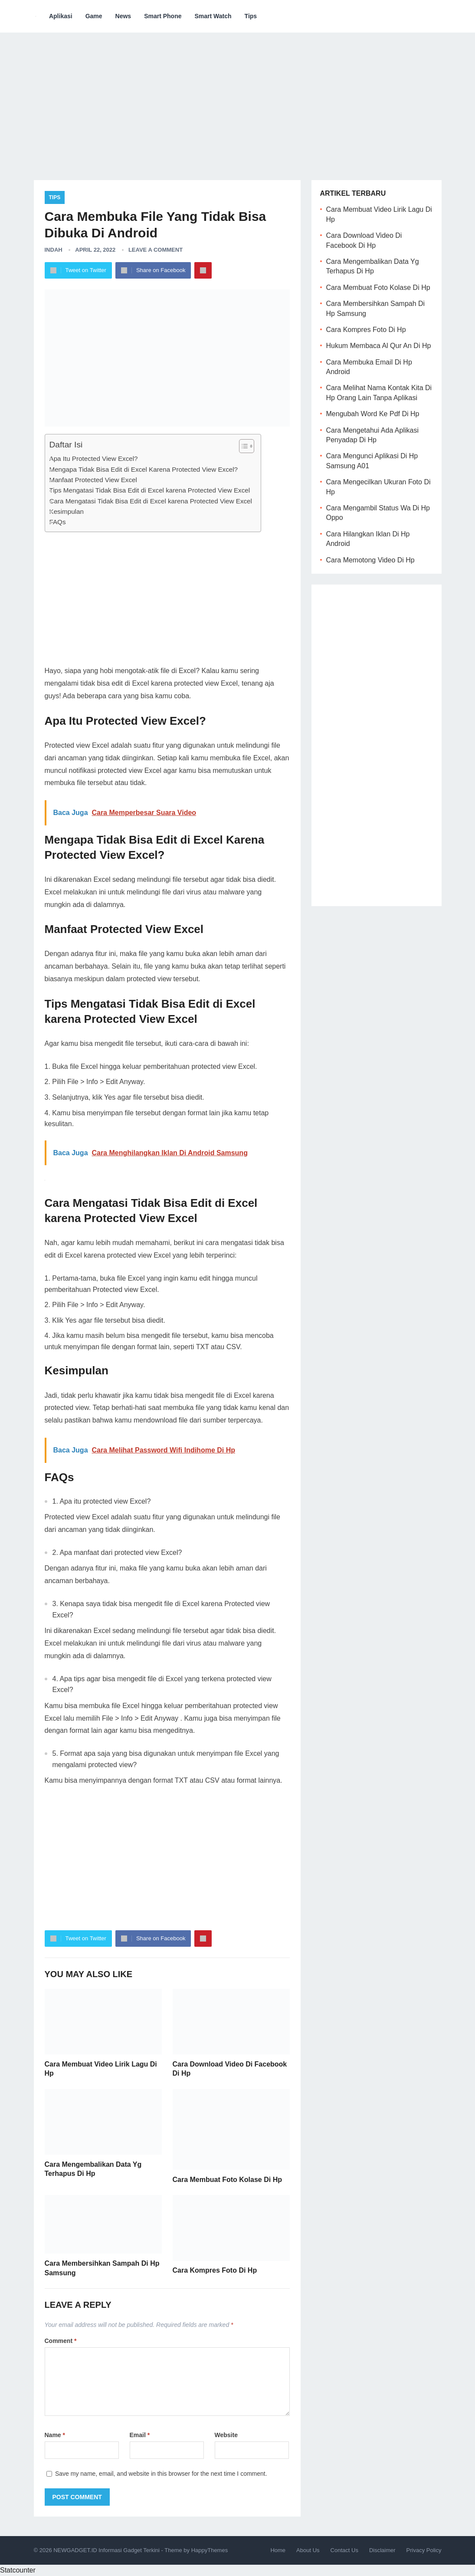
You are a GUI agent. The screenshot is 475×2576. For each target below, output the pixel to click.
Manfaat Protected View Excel (93, 479)
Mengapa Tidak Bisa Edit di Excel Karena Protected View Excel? (143, 469)
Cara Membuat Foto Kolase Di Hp (227, 2179)
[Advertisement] (238, 100)
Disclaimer (382, 2550)
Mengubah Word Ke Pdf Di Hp (372, 413)
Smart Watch (213, 16)
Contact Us (344, 2550)
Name (55, 2434)
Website (226, 2434)
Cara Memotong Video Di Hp (370, 560)
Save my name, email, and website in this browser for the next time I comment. (161, 2473)
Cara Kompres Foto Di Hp (215, 2270)
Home (277, 2550)
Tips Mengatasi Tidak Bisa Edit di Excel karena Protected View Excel (149, 490)
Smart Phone (162, 16)
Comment (61, 2340)
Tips (251, 16)
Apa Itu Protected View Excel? (93, 458)
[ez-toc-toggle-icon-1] (242, 446)
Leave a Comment (155, 249)
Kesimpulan (66, 511)
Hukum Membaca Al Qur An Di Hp (378, 345)
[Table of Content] (246, 446)
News (123, 16)
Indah (53, 249)
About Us (307, 2550)
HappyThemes (209, 2550)
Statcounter (18, 2570)
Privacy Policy (424, 2550)
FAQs (57, 522)
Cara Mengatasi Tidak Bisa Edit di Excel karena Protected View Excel (150, 501)
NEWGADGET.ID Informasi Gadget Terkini (106, 2550)
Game (93, 16)
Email (140, 2434)
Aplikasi (60, 16)
